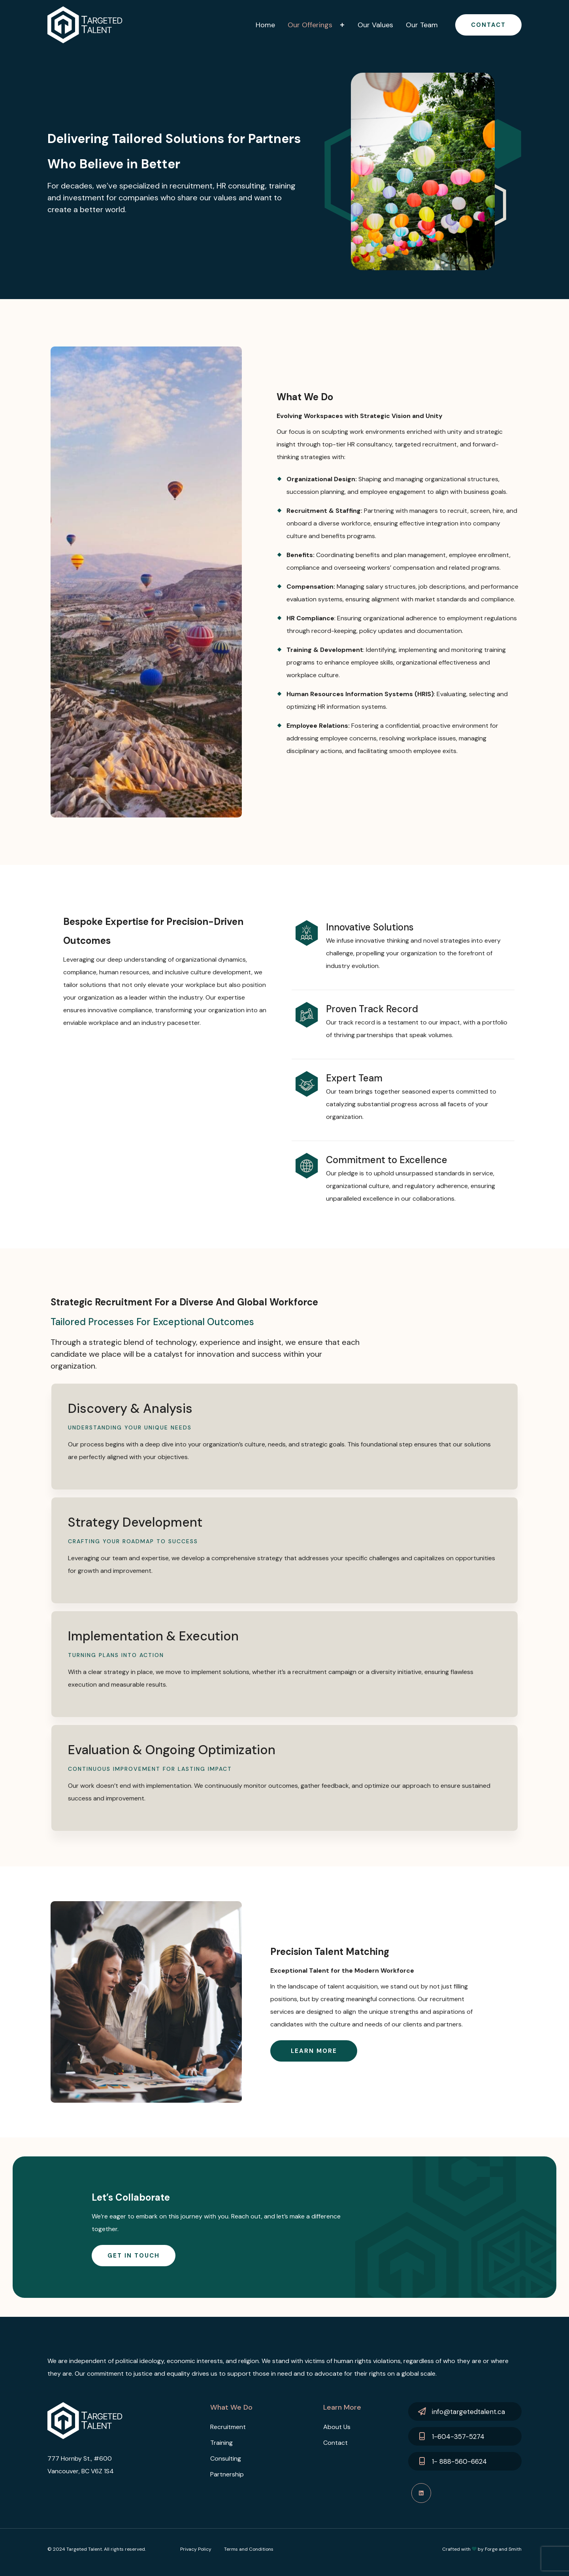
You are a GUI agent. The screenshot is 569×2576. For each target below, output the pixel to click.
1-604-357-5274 (458, 2436)
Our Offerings (310, 25)
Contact (488, 25)
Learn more (314, 2051)
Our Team (422, 25)
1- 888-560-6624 (459, 2461)
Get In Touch (133, 2256)
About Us (336, 2427)
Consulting (225, 2458)
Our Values (375, 25)
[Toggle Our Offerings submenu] (343, 25)
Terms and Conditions (248, 2549)
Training (221, 2443)
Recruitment (228, 2427)
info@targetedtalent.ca (468, 2411)
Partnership (227, 2474)
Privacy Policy (195, 2549)
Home (265, 25)
